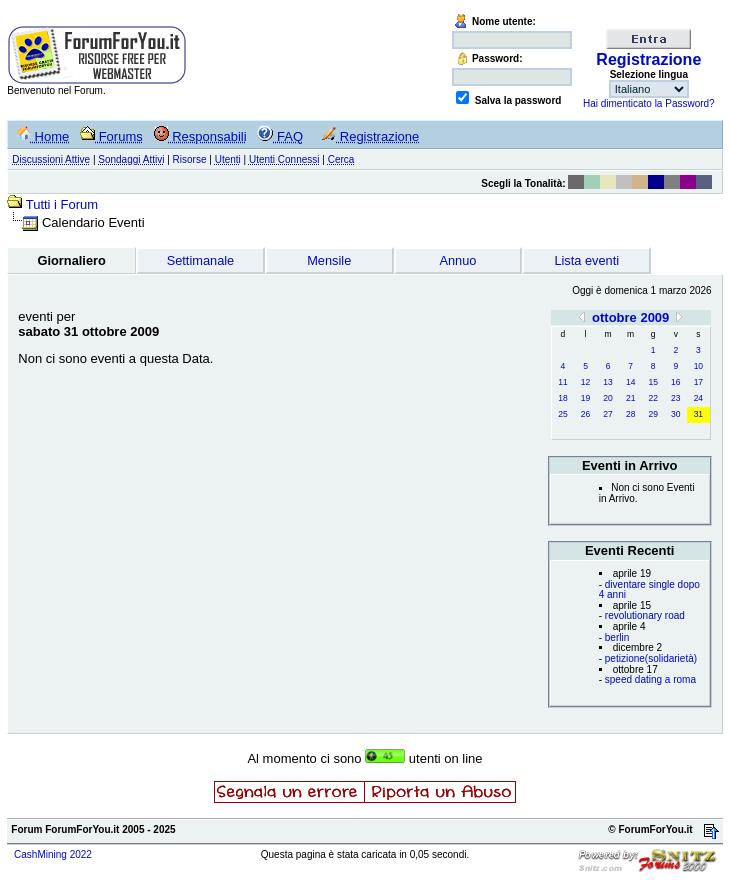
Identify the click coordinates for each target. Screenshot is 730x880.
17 (698, 382)
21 (630, 398)
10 (698, 366)
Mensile (329, 260)
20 (607, 398)
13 (607, 382)
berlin (617, 637)
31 (698, 414)
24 (698, 398)
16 (675, 382)
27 (607, 414)
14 (630, 382)
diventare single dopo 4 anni (649, 590)
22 (652, 398)
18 (562, 398)
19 (585, 398)
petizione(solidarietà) (651, 658)
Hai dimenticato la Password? (649, 103)
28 (630, 414)
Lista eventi (586, 260)
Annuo (457, 260)
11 (562, 382)
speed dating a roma (650, 679)
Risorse (190, 159)
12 (585, 382)
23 (675, 398)
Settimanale (201, 260)
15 (652, 382)
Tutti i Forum (62, 204)
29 (652, 414)
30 (675, 414)
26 (585, 414)
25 (562, 414)
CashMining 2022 (53, 854)
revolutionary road (645, 615)
